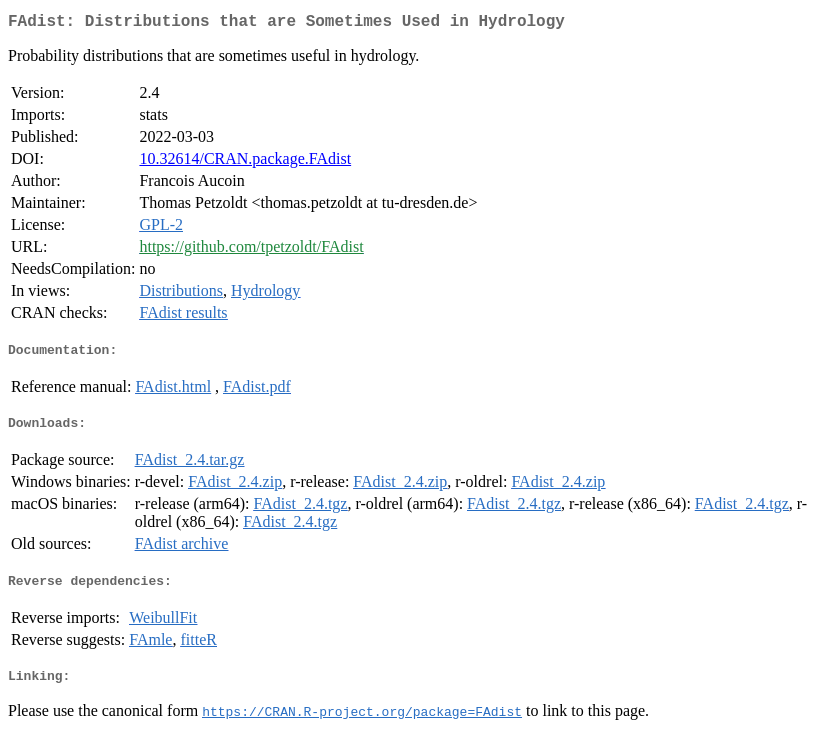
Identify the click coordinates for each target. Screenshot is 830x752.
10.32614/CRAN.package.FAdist (245, 162)
